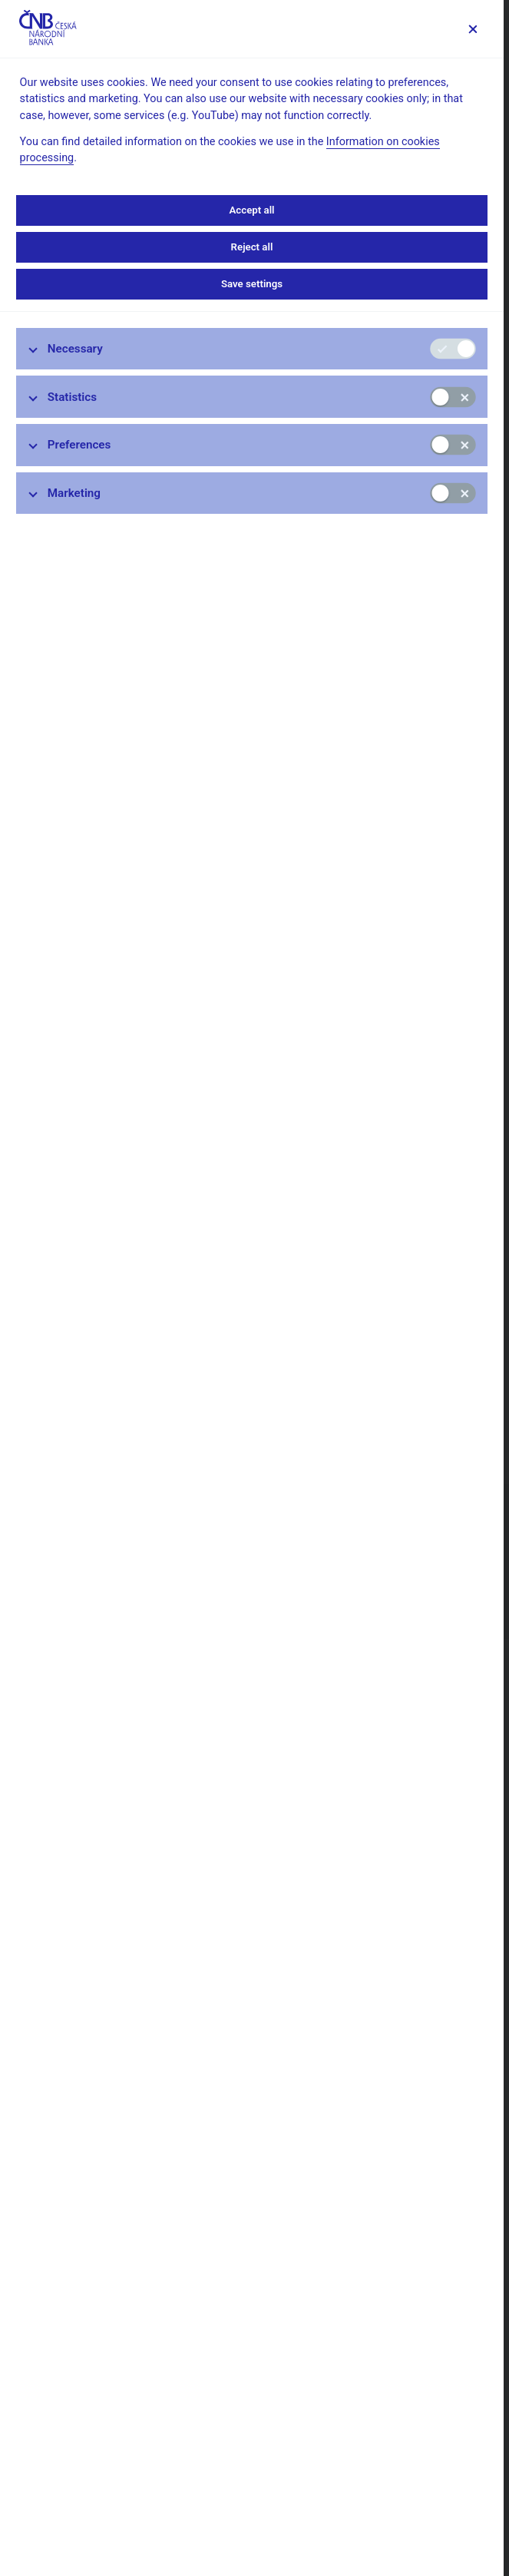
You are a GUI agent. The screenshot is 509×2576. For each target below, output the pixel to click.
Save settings (252, 284)
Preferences (79, 445)
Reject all (252, 247)
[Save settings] (473, 29)
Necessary (75, 349)
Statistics (72, 397)
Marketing (74, 493)
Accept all (251, 210)
